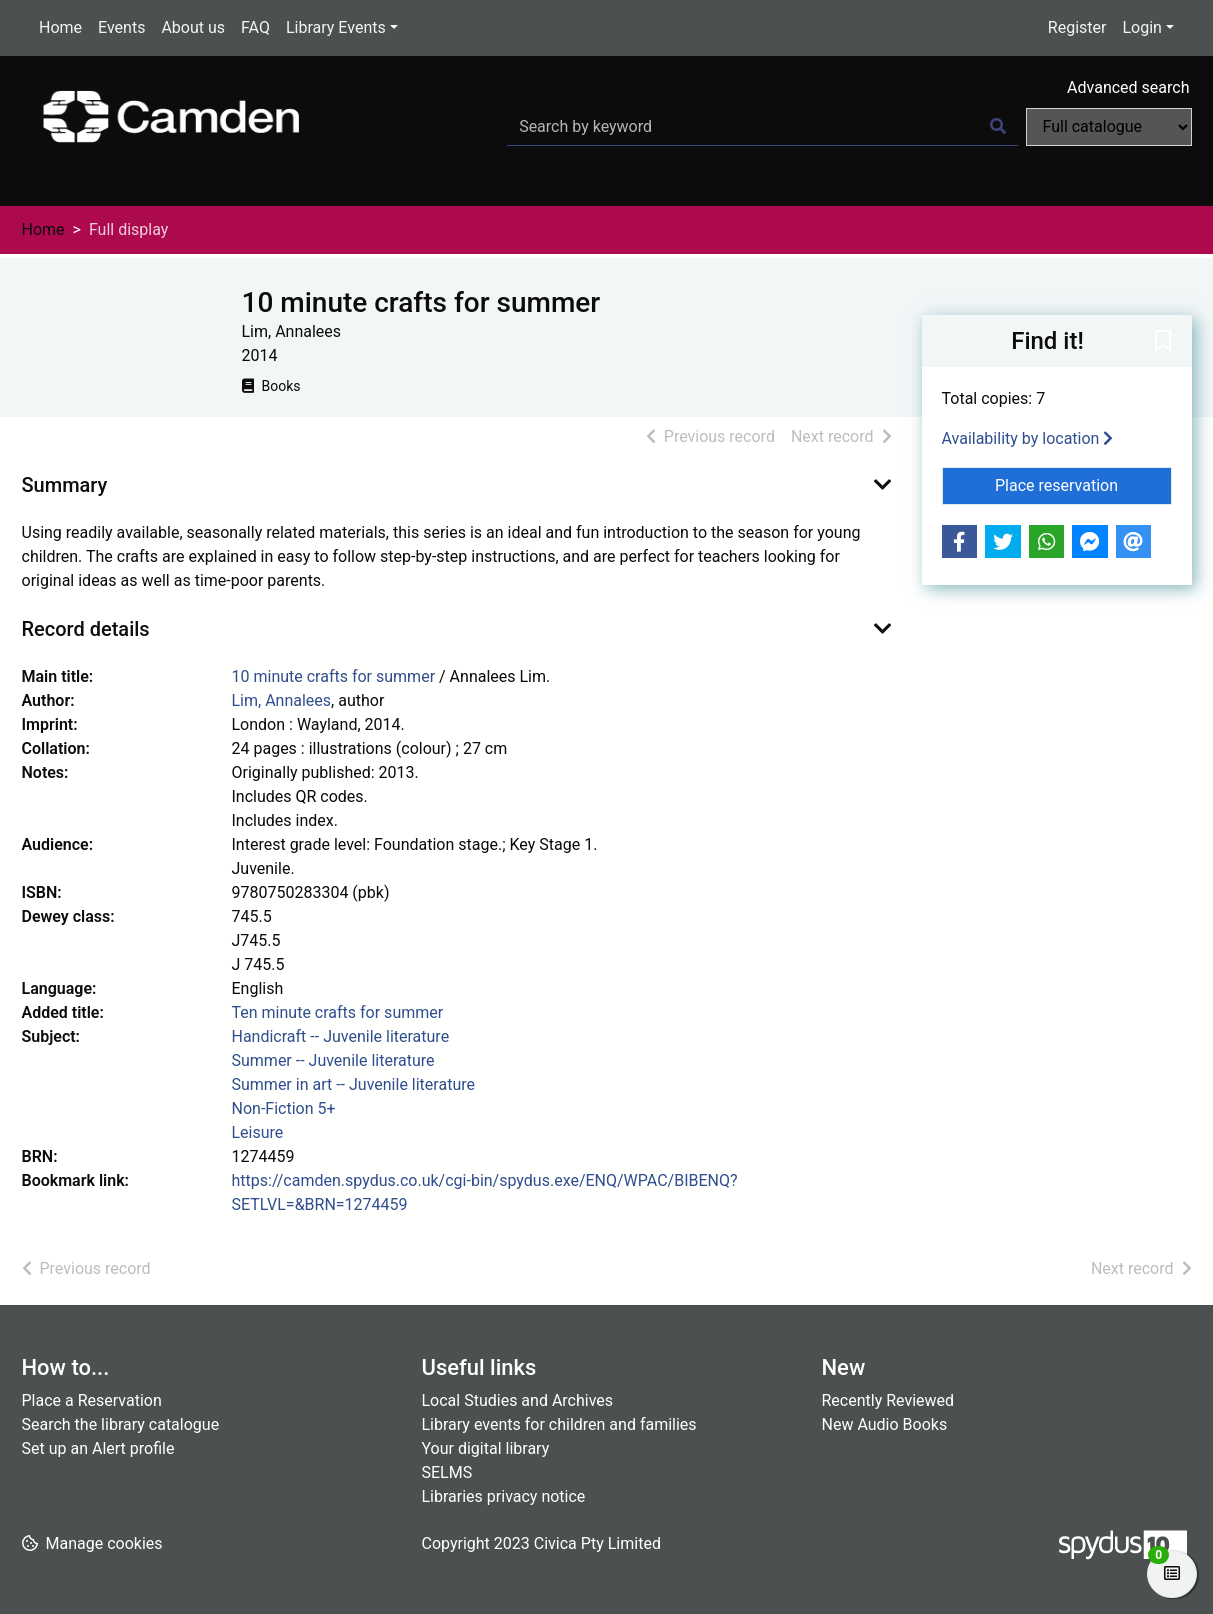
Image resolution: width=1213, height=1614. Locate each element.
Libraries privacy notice (504, 1496)
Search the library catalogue (121, 1424)
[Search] (998, 127)
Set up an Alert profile (98, 1448)
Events (121, 27)
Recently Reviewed (888, 1400)
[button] (1163, 342)
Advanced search (1128, 87)
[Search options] (1109, 127)
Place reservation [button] (1083, 484)
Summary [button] (65, 485)
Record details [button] (86, 629)
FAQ (255, 27)
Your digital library (486, 1448)
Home (60, 27)
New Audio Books (885, 1424)
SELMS (447, 1472)
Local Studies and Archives (518, 1400)
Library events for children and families (559, 1424)
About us (193, 27)
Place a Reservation (92, 1400)
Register (1077, 27)
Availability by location (1028, 438)
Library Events (336, 27)
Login (1141, 27)
